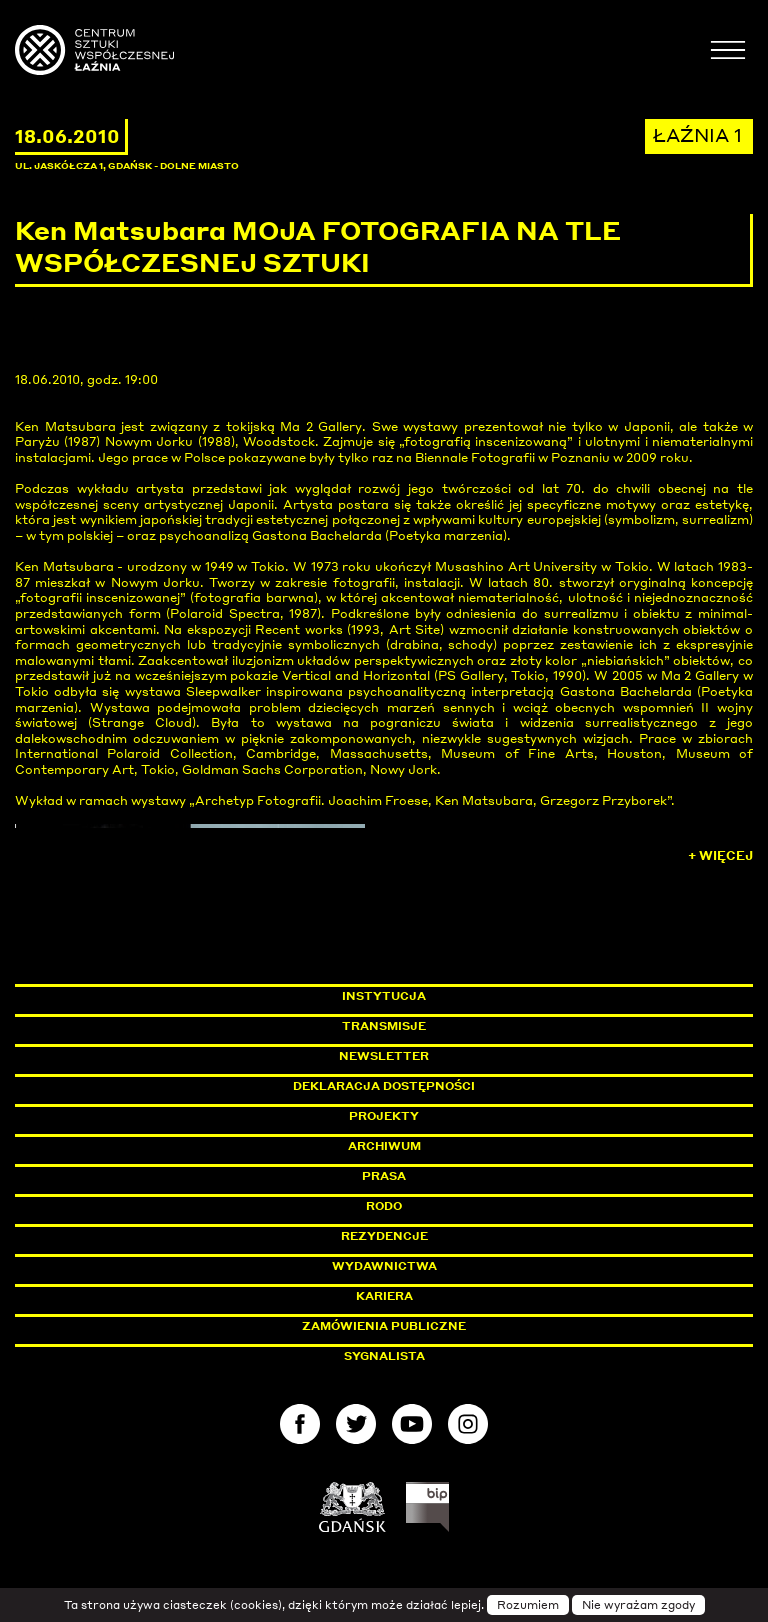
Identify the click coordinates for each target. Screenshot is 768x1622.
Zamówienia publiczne (429, 1326)
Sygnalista (384, 1356)
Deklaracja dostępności (384, 1086)
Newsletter (384, 1056)
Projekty (384, 1116)
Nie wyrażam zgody (638, 1605)
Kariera (384, 1296)
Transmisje (469, 1026)
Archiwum (384, 1146)
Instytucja (384, 996)
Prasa (384, 1176)
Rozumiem (528, 1605)
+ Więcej (720, 855)
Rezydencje (384, 1236)
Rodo (384, 1206)
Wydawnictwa (384, 1266)
